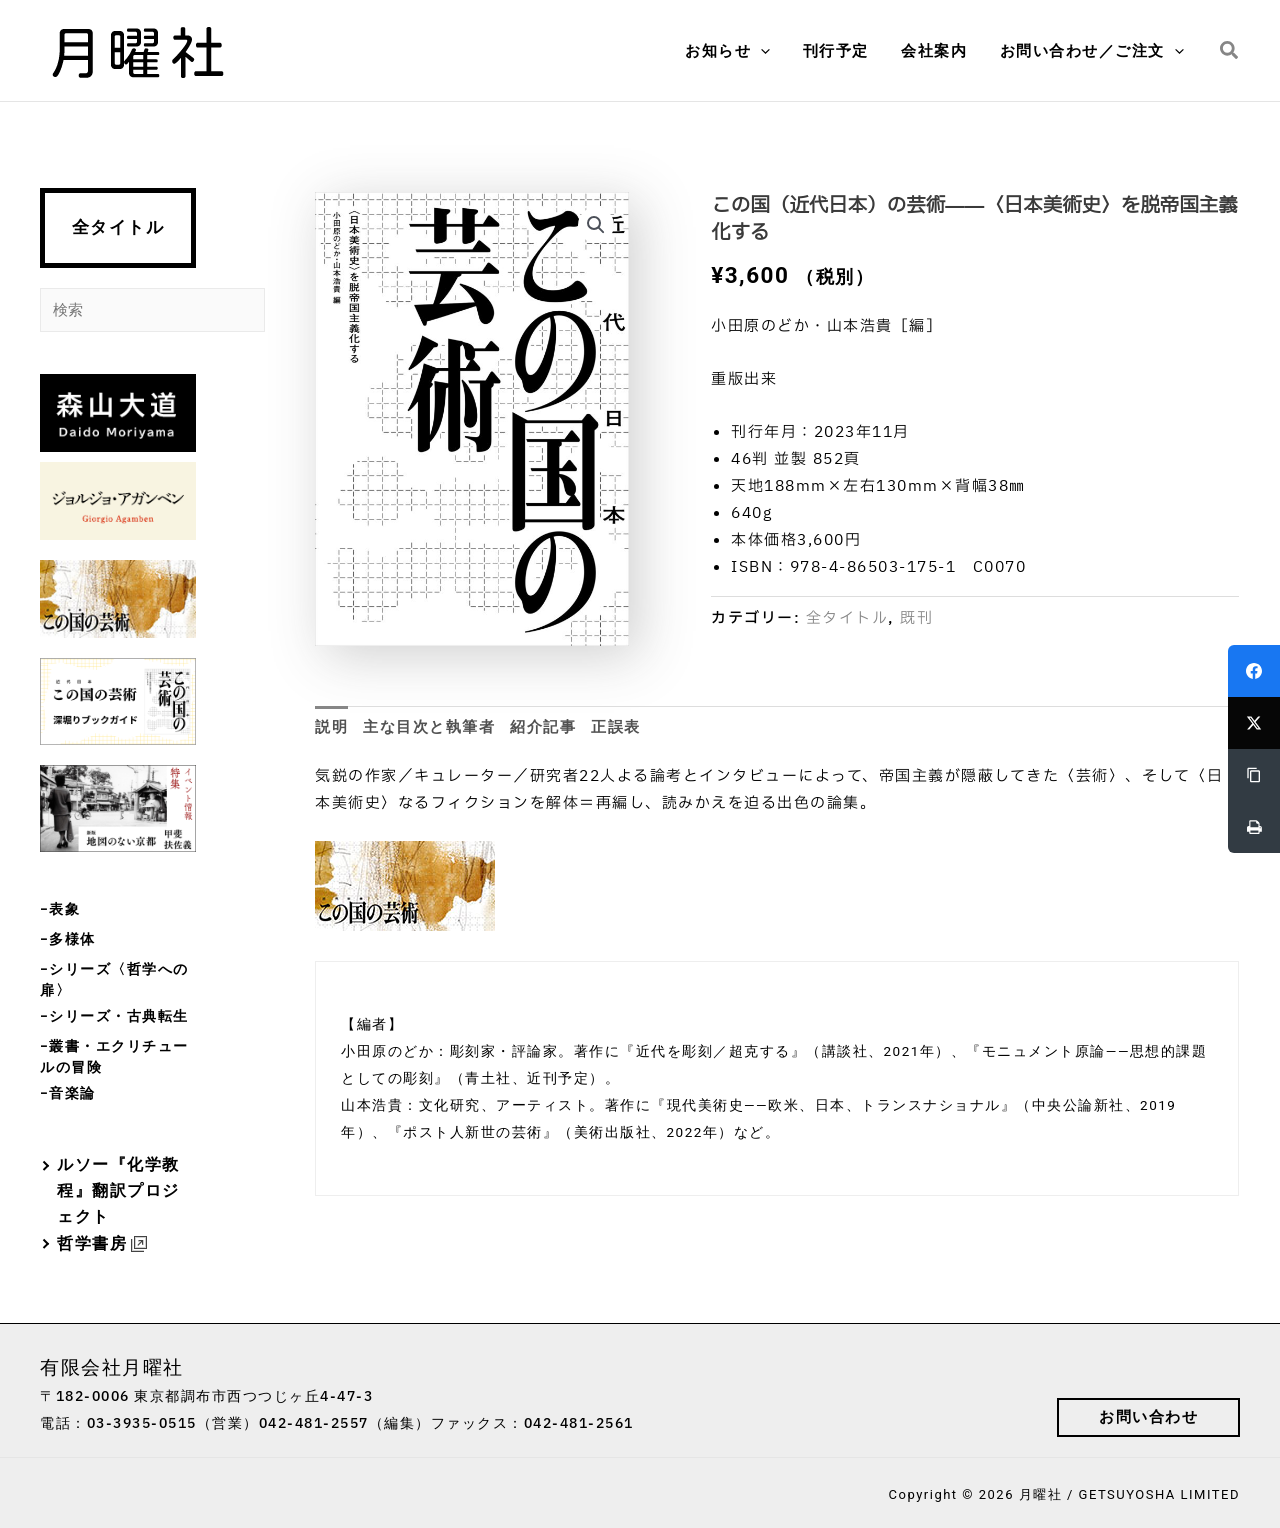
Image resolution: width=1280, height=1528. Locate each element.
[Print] (1254, 827)
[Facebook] (1254, 671)
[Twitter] (1254, 723)
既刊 (916, 618)
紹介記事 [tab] (543, 727)
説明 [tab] (331, 727)
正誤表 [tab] (616, 727)
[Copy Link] (1254, 775)
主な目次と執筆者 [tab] (429, 727)
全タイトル (118, 227)
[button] (769, 51)
